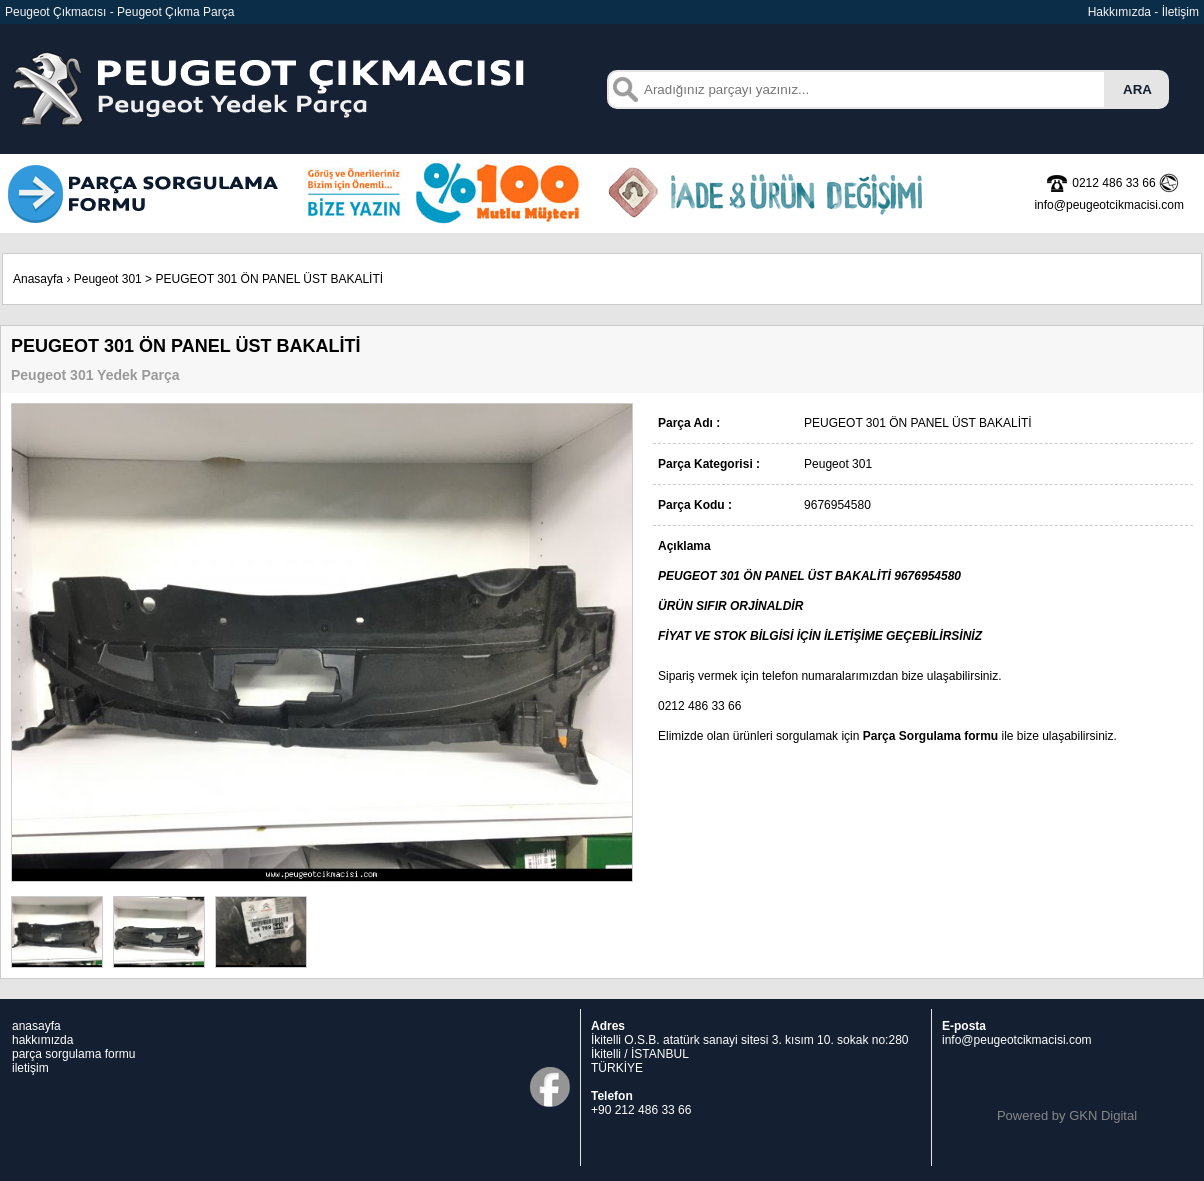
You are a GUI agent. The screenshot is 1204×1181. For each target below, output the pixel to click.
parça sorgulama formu (73, 1054)
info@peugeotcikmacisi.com (1017, 1040)
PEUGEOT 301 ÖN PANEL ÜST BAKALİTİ (269, 279)
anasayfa (36, 1026)
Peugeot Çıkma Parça (175, 12)
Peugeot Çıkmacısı (55, 12)
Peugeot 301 (108, 279)
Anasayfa (38, 279)
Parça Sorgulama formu (930, 736)
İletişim (1180, 12)
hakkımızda (42, 1040)
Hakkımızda (1119, 12)
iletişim (30, 1068)
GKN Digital (1103, 1115)
